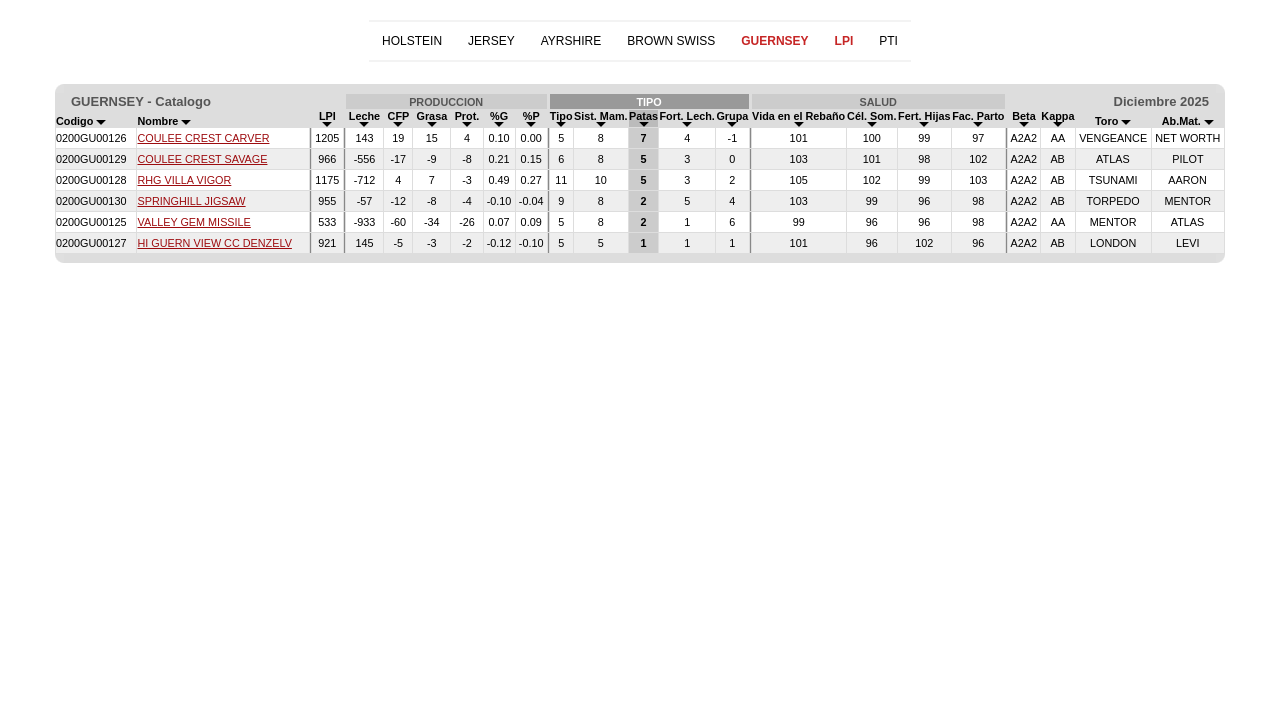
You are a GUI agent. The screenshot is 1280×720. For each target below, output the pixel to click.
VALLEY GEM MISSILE (193, 222)
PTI (888, 41)
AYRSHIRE (571, 41)
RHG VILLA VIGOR (184, 180)
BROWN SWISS (671, 41)
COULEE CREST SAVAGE (202, 159)
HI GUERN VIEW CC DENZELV (214, 243)
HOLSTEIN (412, 41)
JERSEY (491, 41)
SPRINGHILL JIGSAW (191, 201)
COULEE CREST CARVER (203, 138)
